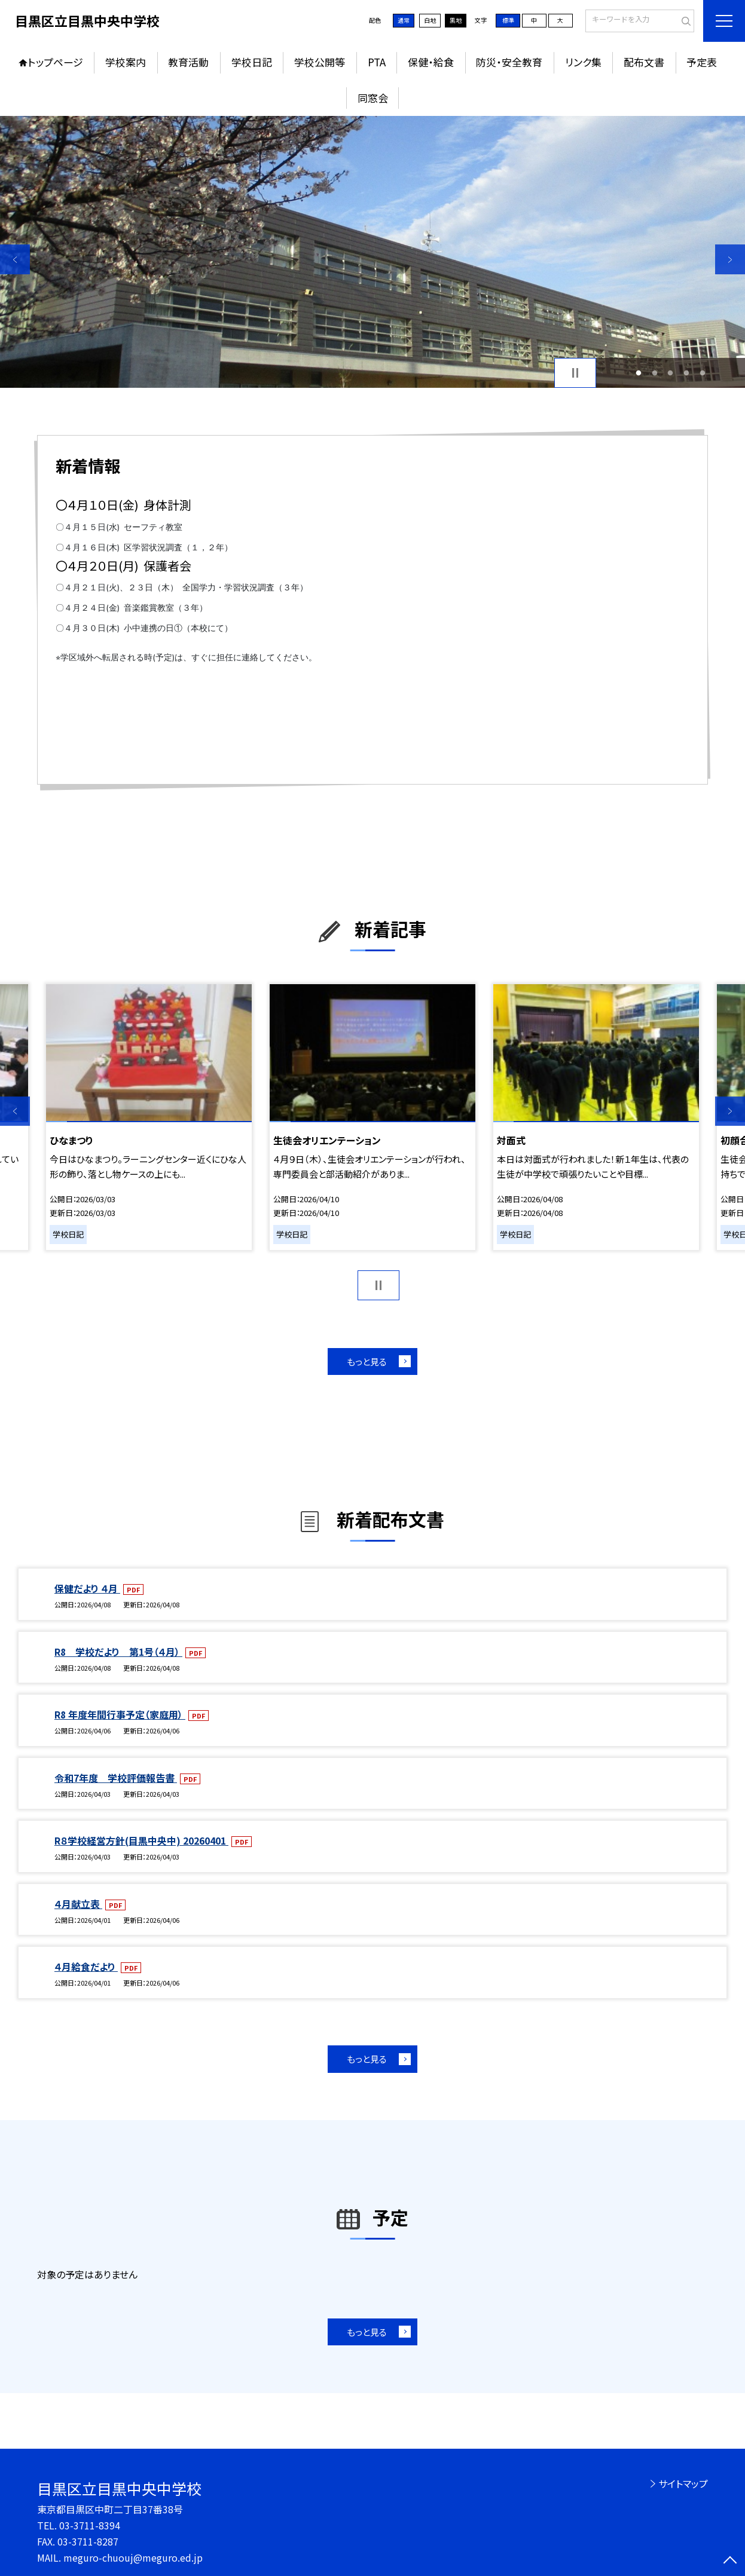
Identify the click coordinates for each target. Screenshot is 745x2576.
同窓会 (373, 97)
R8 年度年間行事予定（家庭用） (119, 1715)
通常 (404, 20)
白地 (430, 20)
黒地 (456, 20)
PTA (377, 61)
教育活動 (188, 61)
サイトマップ (683, 2484)
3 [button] (670, 373)
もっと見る (367, 1361)
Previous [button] (15, 259)
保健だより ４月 (87, 1588)
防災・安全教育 (509, 61)
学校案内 (125, 61)
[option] (372, 251)
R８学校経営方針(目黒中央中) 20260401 (141, 1841)
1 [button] (639, 373)
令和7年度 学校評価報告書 (115, 1778)
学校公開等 (319, 61)
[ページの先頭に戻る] (730, 2561)
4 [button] (686, 373)
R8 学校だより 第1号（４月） (118, 1652)
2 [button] (654, 373)
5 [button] (702, 373)
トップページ (55, 61)
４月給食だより (86, 1967)
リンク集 (583, 61)
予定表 (701, 61)
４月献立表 (78, 1904)
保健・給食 (431, 61)
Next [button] (730, 259)
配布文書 (644, 61)
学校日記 (251, 61)
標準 (508, 20)
